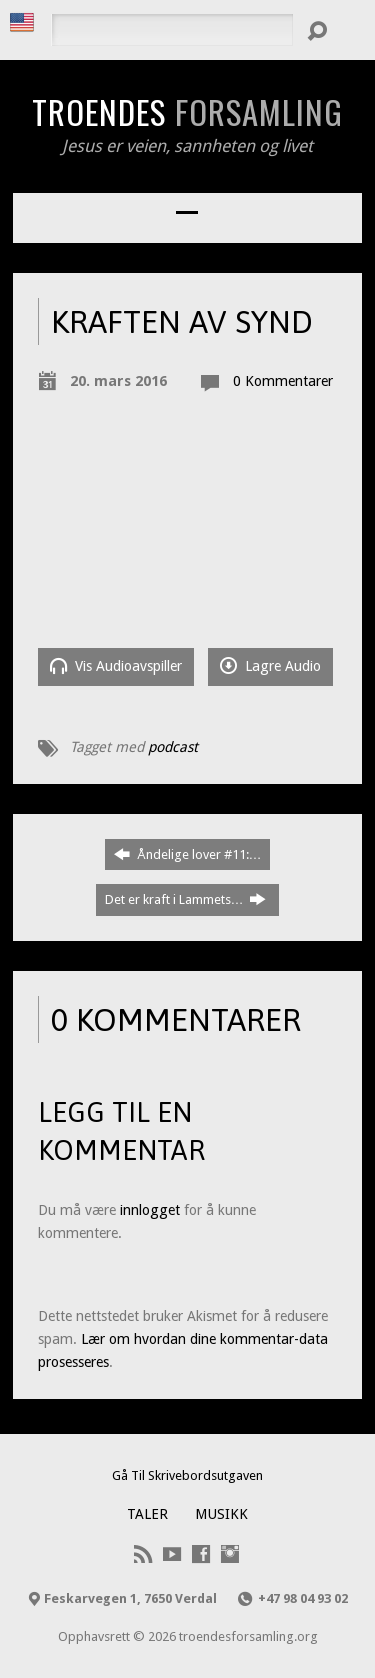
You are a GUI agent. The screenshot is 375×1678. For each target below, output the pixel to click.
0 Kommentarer (283, 381)
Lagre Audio (270, 665)
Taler (147, 1514)
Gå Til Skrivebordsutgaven (187, 1475)
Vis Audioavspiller (116, 665)
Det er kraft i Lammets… (186, 899)
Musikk (221, 1514)
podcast (173, 747)
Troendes (187, 111)
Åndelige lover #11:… (188, 854)
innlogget (150, 1210)
